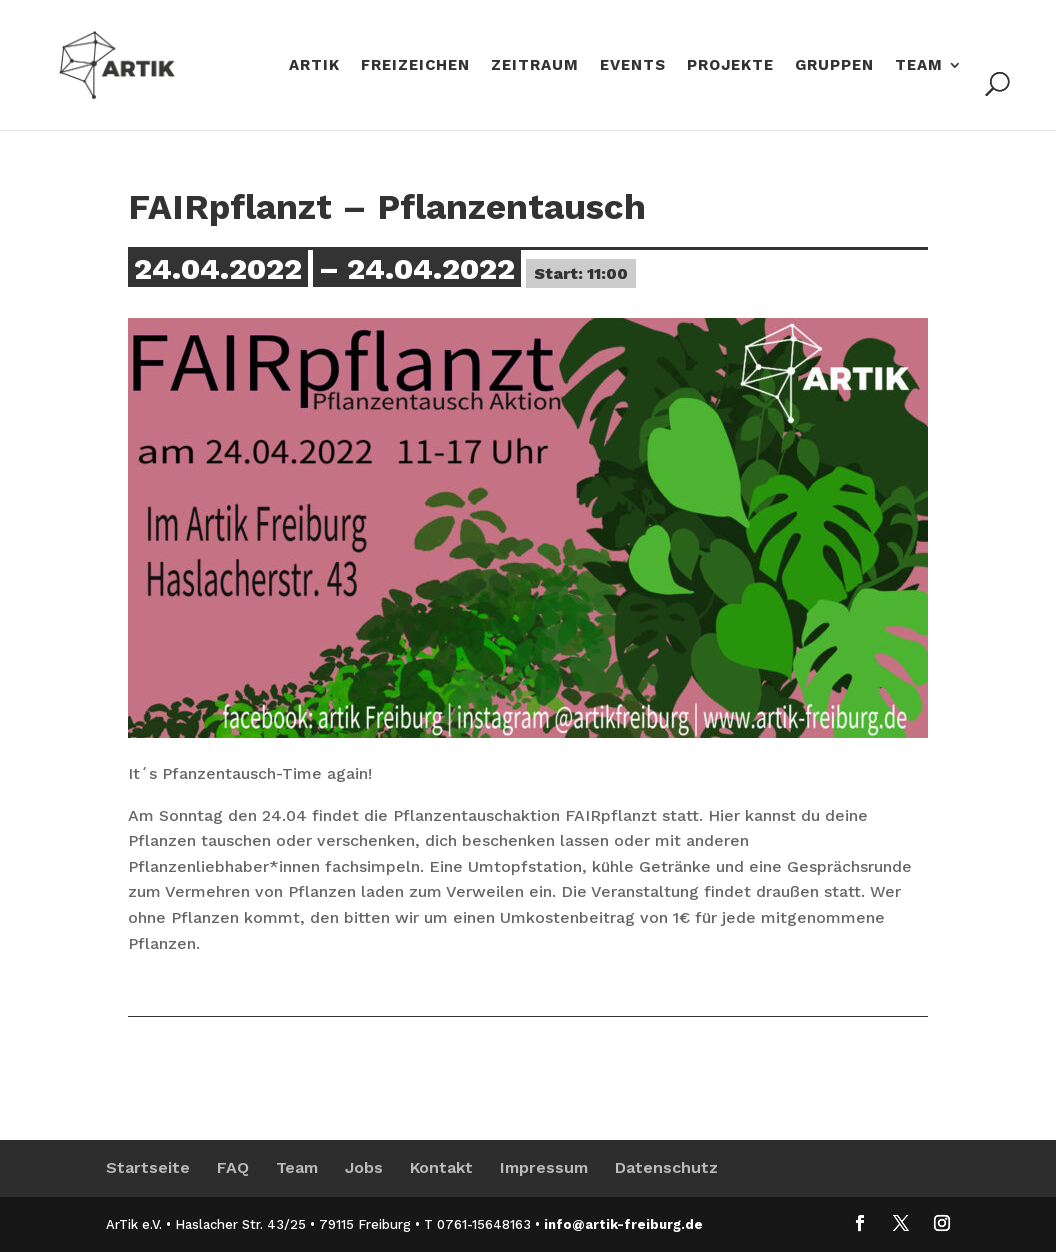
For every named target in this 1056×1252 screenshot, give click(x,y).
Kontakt (441, 1167)
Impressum (544, 1167)
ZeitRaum (535, 66)
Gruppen (834, 66)
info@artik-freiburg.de (623, 1224)
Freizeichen (415, 66)
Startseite (148, 1167)
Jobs (364, 1167)
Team (919, 66)
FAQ (233, 1167)
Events (633, 66)
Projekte (730, 66)
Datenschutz (666, 1167)
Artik (314, 66)
